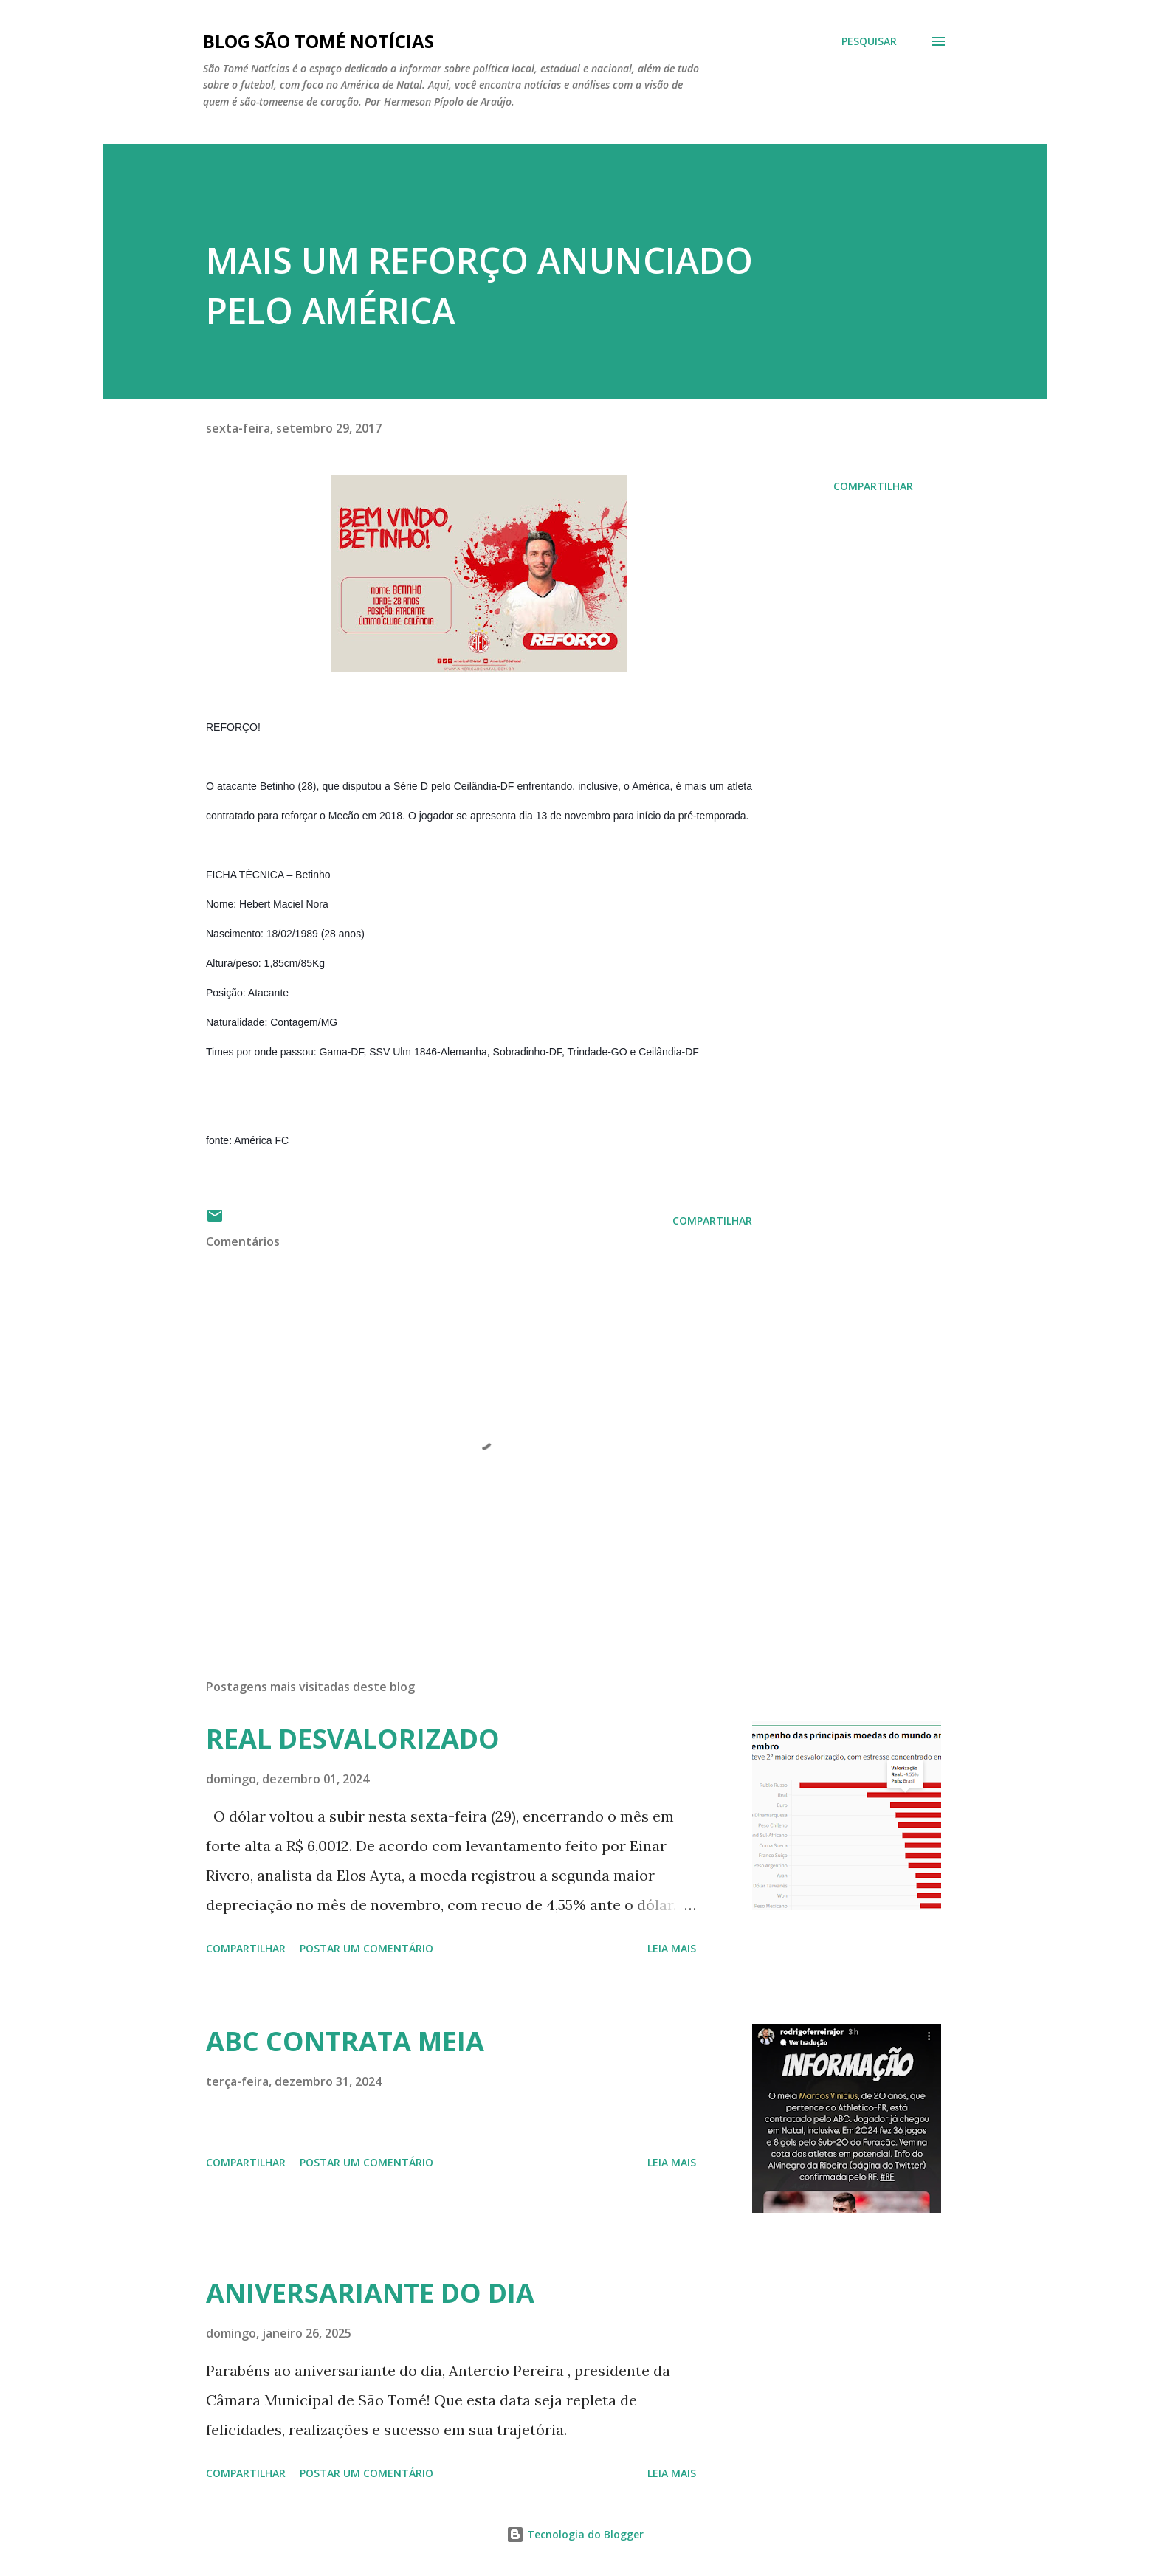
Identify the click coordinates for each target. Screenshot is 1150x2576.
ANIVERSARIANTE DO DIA (370, 2293)
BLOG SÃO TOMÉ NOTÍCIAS (318, 41)
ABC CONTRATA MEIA (345, 2041)
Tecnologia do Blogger (575, 2534)
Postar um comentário (366, 1948)
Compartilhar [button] (873, 486)
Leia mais (671, 1948)
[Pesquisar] (869, 41)
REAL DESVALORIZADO (353, 1739)
